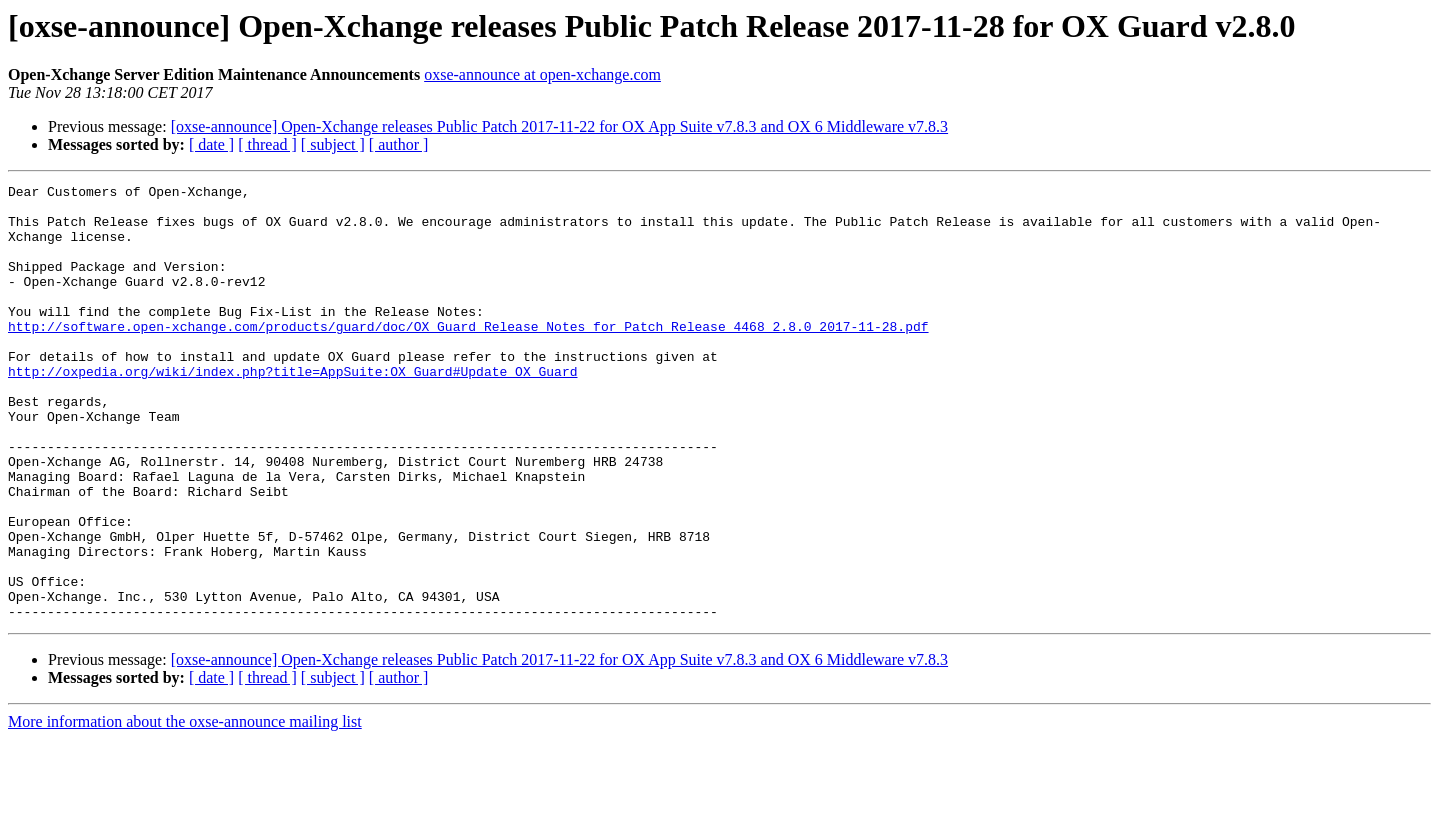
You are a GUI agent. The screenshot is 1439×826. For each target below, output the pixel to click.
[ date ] (211, 144)
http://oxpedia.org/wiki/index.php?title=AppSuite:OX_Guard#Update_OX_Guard (292, 410)
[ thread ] (267, 144)
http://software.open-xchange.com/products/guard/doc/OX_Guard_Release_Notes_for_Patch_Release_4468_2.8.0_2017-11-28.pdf (468, 356)
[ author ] (399, 144)
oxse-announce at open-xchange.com (542, 74)
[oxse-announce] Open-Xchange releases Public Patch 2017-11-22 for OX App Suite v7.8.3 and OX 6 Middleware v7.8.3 (559, 126)
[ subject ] (333, 144)
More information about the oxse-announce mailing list (185, 808)
